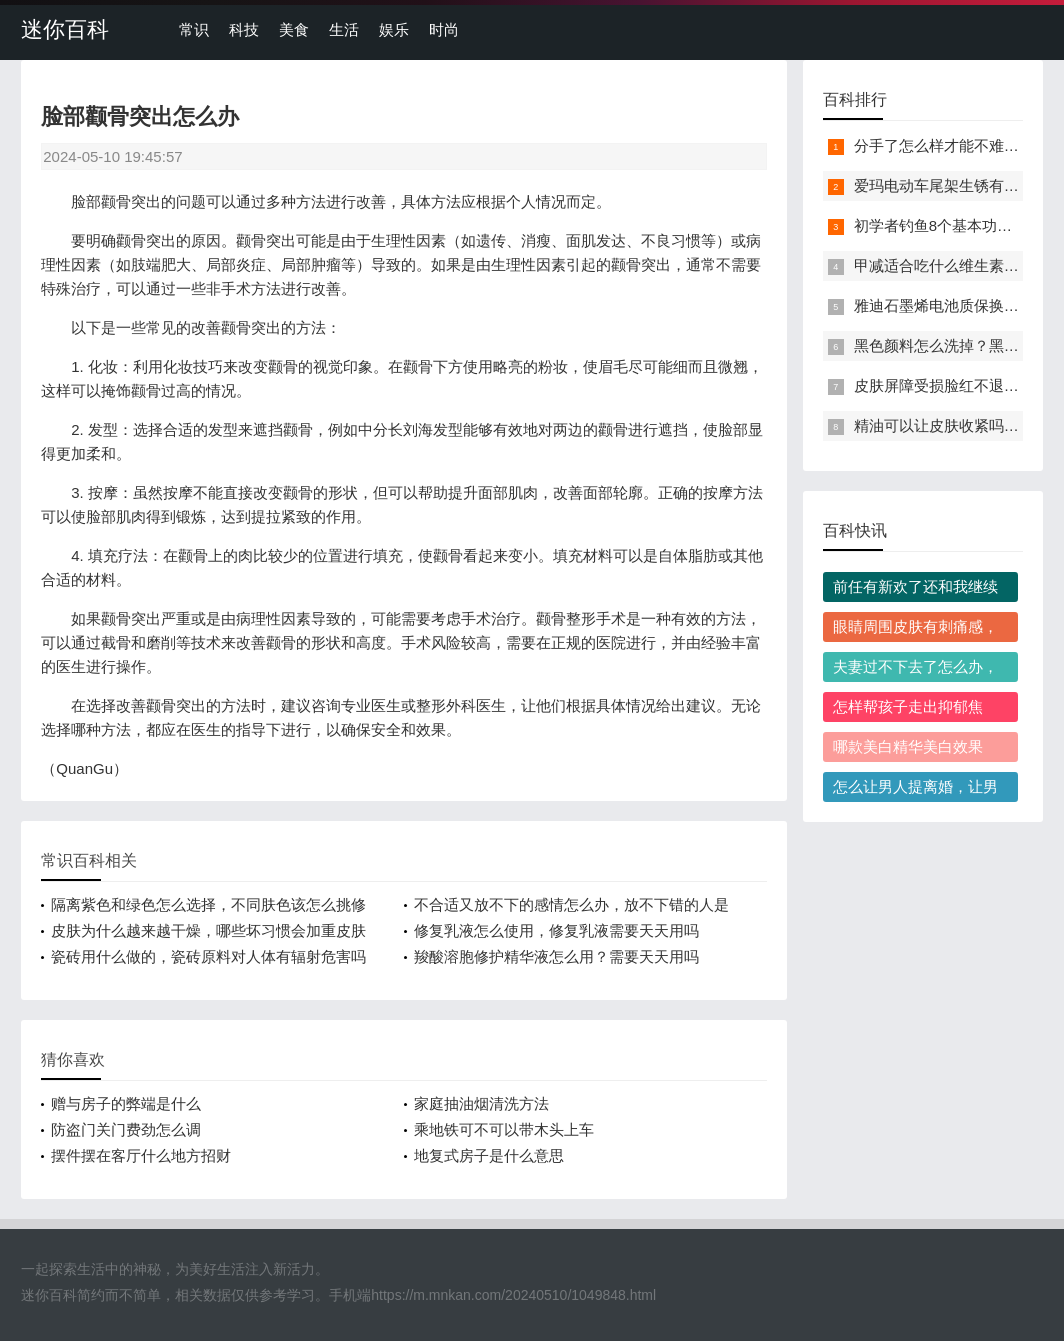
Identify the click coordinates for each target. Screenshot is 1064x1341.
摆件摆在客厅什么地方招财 (141, 1155)
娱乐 (394, 29)
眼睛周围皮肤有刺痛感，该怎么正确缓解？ (915, 630)
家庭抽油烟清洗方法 (481, 1103)
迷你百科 (65, 29)
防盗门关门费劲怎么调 (126, 1129)
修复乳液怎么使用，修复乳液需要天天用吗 (556, 930)
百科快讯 (855, 530)
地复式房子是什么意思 (489, 1155)
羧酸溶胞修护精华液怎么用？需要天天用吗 (556, 956)
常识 (194, 29)
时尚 (444, 29)
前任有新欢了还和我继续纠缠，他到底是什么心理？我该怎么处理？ (915, 590)
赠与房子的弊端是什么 (126, 1103)
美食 (294, 29)
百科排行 (855, 99)
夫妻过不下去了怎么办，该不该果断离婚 (915, 670)
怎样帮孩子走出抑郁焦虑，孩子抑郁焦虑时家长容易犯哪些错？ (915, 710)
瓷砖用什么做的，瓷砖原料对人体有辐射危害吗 (208, 956)
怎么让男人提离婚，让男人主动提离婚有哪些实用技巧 (915, 790)
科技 (244, 29)
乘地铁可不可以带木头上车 (504, 1129)
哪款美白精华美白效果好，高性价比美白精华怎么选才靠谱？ (915, 750)
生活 (344, 29)
